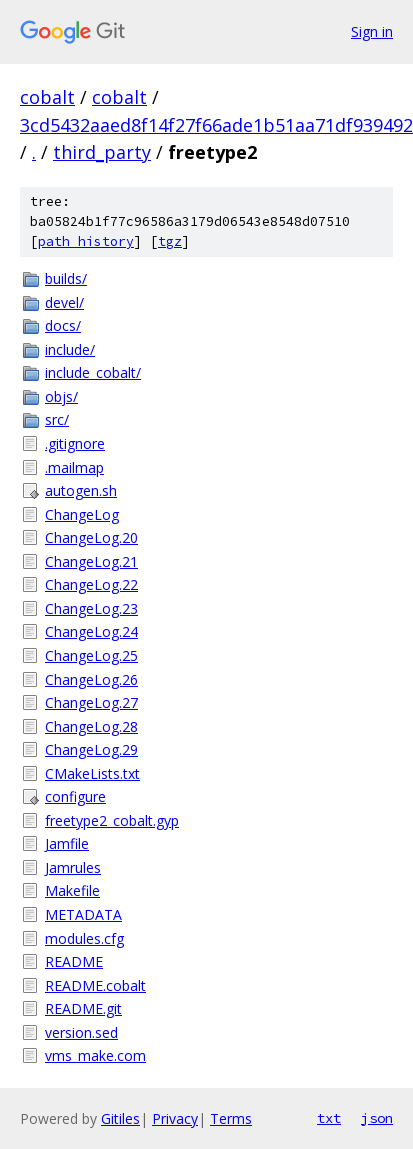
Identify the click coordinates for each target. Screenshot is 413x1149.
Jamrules (73, 867)
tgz (170, 241)
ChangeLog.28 (91, 726)
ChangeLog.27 (91, 702)
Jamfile (67, 843)
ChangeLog (82, 514)
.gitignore (75, 443)
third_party (102, 152)
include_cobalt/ (93, 372)
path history (86, 241)
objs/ (61, 396)
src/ (57, 419)
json (377, 1118)
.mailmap (74, 467)
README (74, 961)
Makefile (72, 890)
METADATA (83, 914)
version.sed (81, 1032)
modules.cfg (84, 938)
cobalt (47, 97)
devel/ (64, 302)
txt (329, 1118)
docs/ (63, 325)
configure (75, 796)
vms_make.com (95, 1055)
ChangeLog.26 (91, 679)
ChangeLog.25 (91, 655)
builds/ (66, 278)
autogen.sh (81, 490)
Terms (231, 1118)
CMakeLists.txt (92, 773)
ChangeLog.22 (91, 584)
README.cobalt (95, 985)
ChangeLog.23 (91, 608)
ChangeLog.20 (91, 537)
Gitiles (120, 1118)
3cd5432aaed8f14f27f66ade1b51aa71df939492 (216, 125)
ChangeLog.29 (91, 749)
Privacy (175, 1118)
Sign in (372, 31)
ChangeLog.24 (91, 631)
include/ (70, 349)
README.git (83, 1008)
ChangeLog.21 (91, 561)
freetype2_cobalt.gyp (112, 820)
